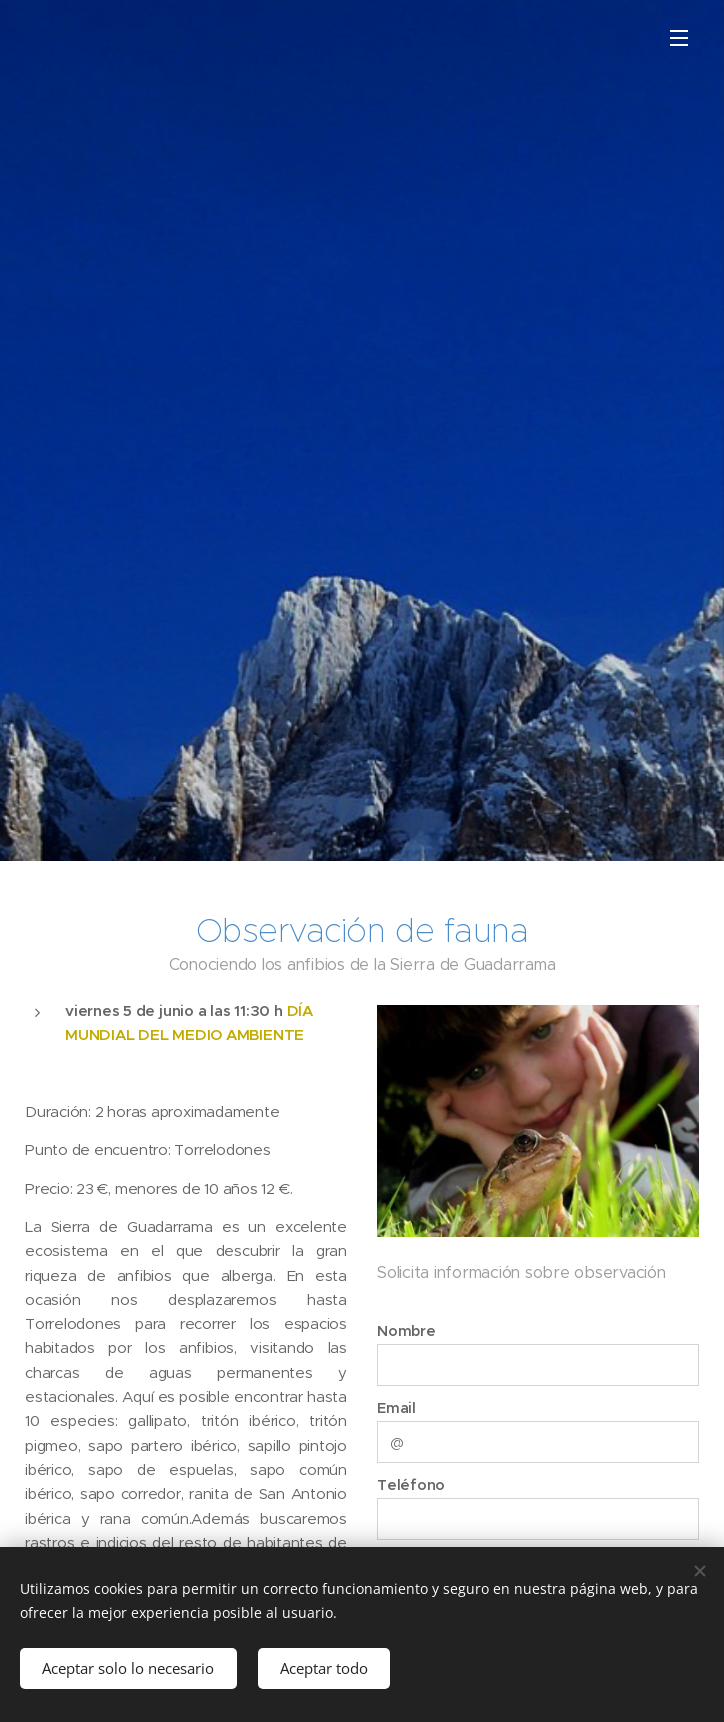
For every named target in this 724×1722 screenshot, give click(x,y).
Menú (679, 38)
